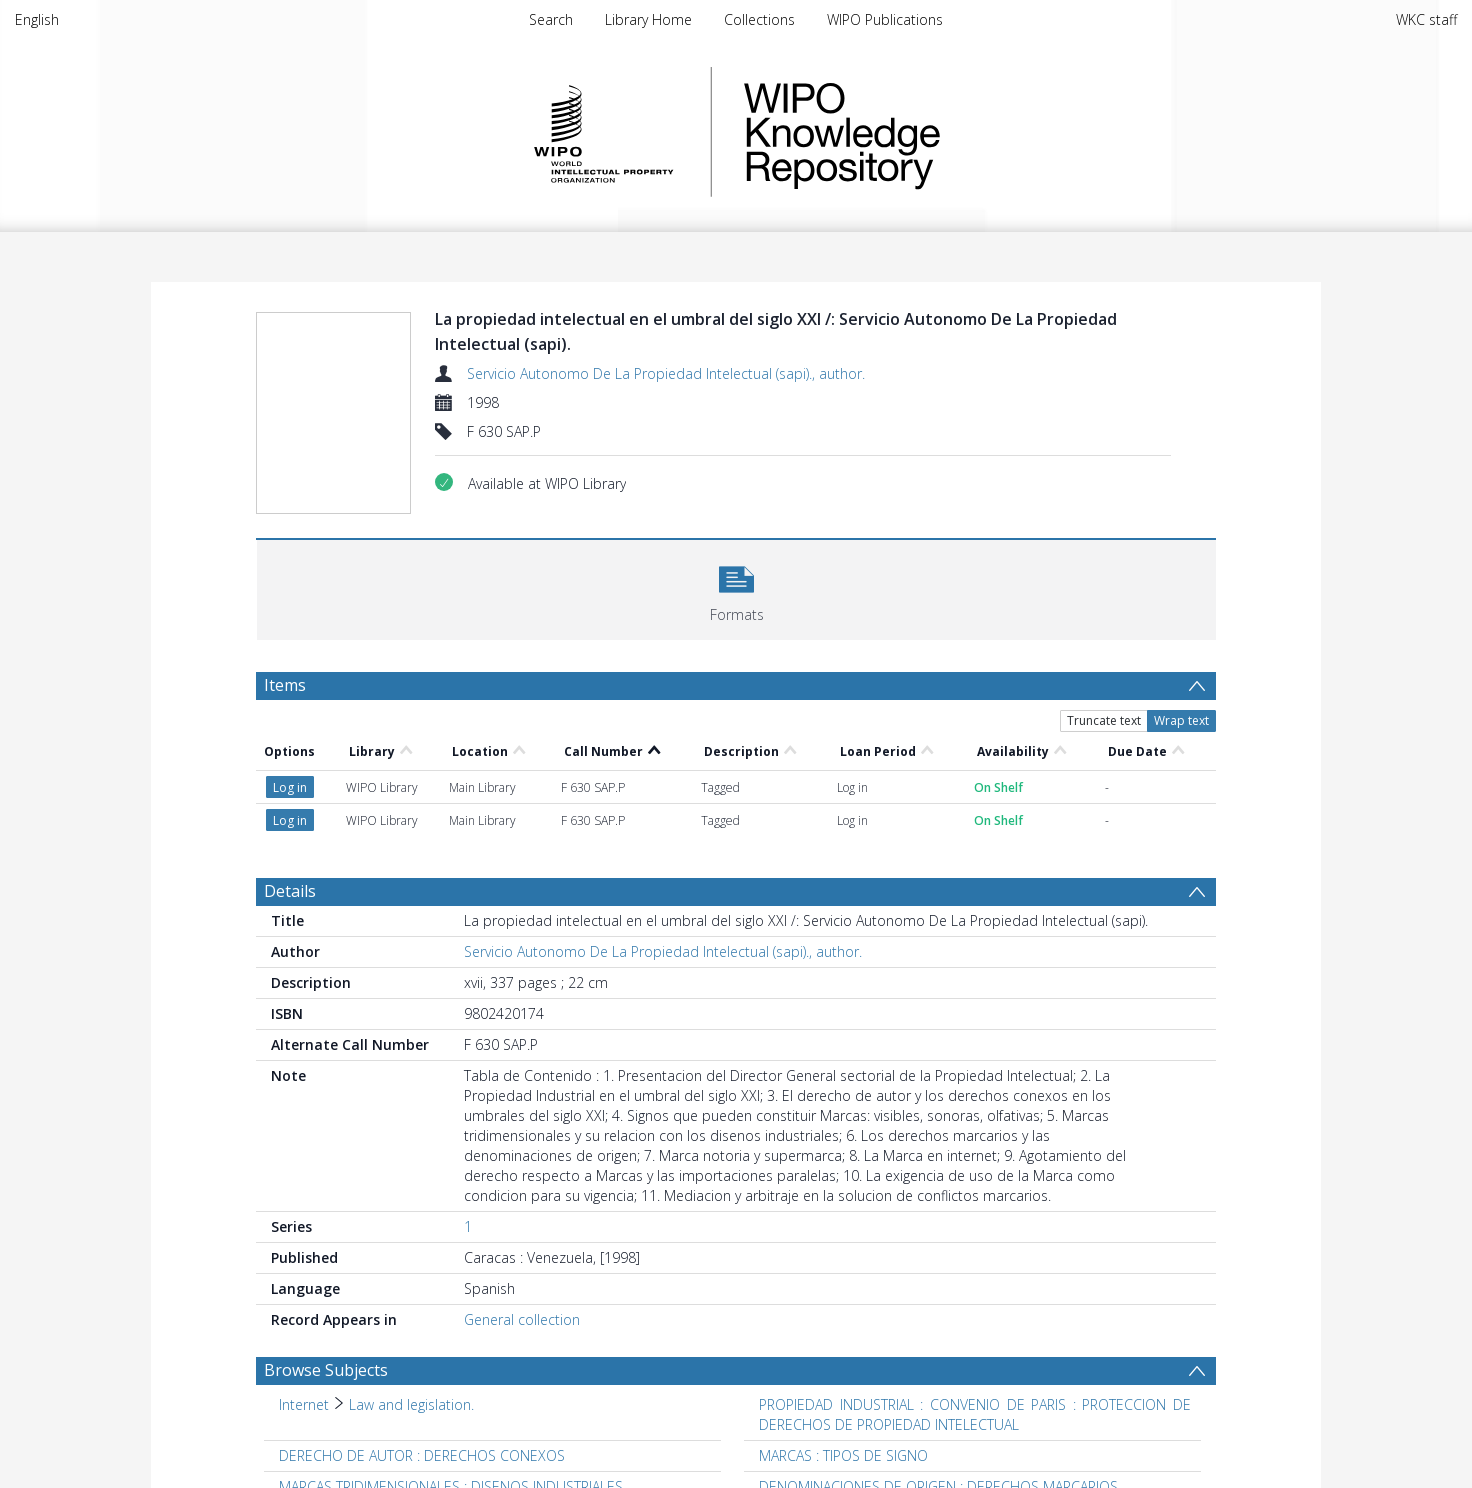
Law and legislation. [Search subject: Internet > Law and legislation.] (411, 1404)
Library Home (648, 19)
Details (290, 891)
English (37, 19)
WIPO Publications (885, 19)
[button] (736, 587)
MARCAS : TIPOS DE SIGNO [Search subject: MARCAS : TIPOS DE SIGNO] (843, 1455)
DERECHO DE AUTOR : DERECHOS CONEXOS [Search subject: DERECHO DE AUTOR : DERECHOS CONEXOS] (422, 1455)
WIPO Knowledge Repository (924, 132)
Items (285, 685)
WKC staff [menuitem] (1426, 19)
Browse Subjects (326, 1370)
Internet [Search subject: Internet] (304, 1404)
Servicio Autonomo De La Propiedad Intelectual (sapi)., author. (666, 373)
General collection (522, 1319)
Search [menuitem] (551, 19)
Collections (759, 19)
